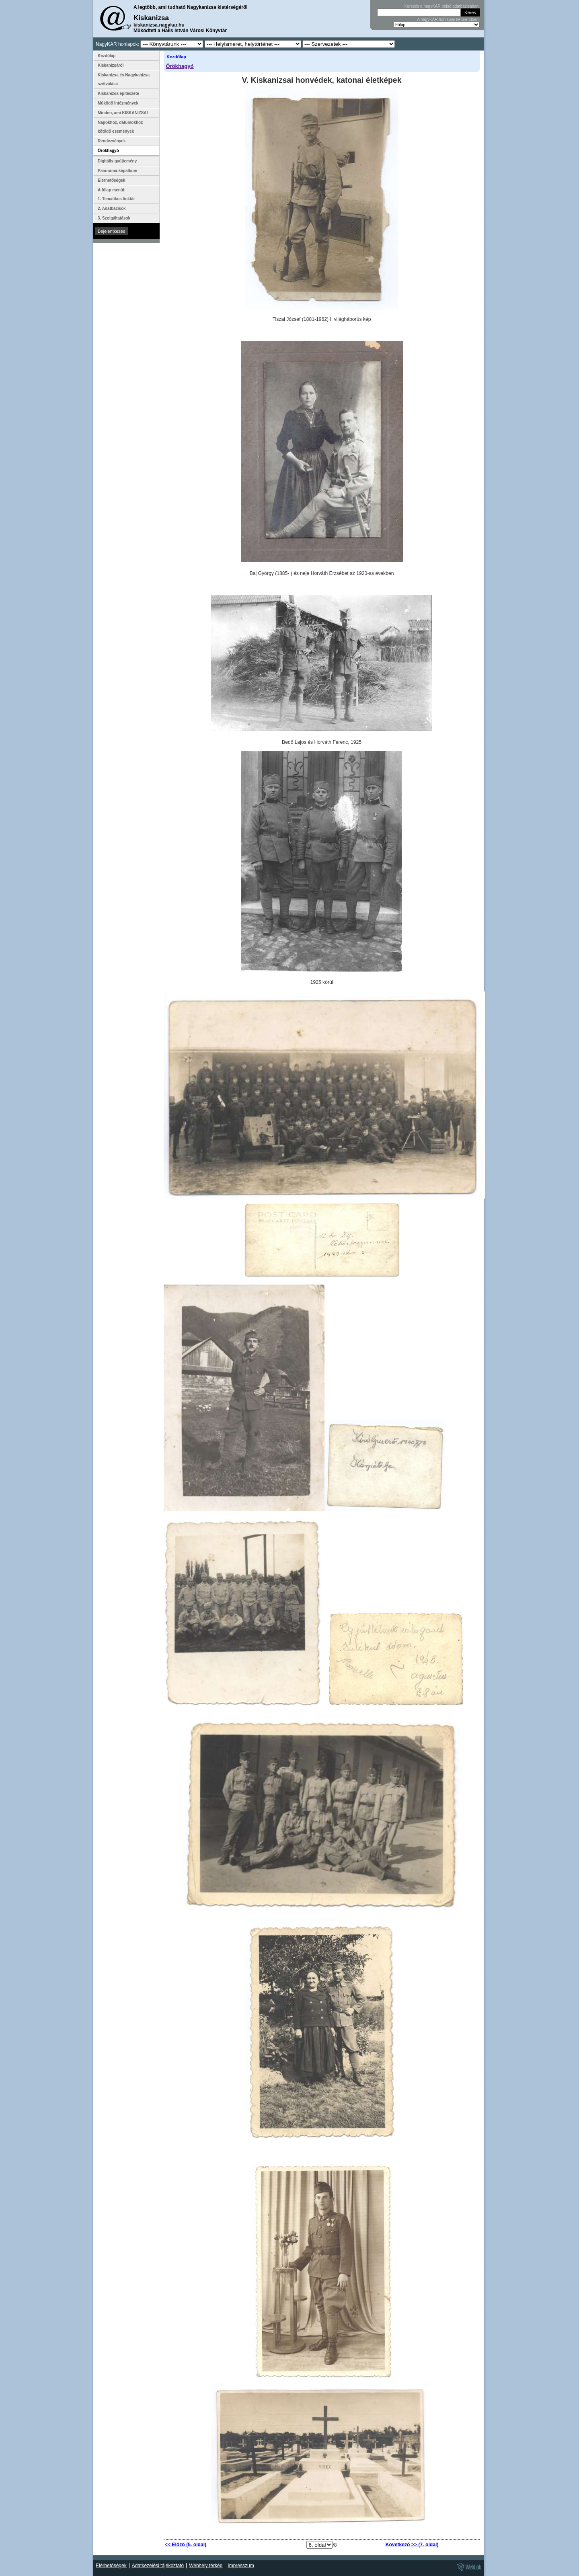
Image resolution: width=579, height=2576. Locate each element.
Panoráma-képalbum (117, 170)
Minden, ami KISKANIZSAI (123, 113)
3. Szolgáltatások (114, 218)
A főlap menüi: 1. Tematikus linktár (116, 194)
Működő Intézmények (118, 103)
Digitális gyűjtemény (117, 161)
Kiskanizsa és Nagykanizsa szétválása (124, 79)
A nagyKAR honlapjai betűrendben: (448, 19)
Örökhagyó (179, 66)
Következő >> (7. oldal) (412, 2544)
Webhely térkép (205, 2565)
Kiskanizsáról (110, 65)
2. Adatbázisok (112, 208)
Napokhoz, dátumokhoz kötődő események (120, 126)
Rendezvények (111, 141)
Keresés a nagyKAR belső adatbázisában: (442, 6)
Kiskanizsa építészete (118, 93)
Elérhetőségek (111, 180)
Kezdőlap (176, 56)
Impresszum (241, 2565)
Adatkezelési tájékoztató (158, 2565)
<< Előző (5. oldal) (185, 2544)
